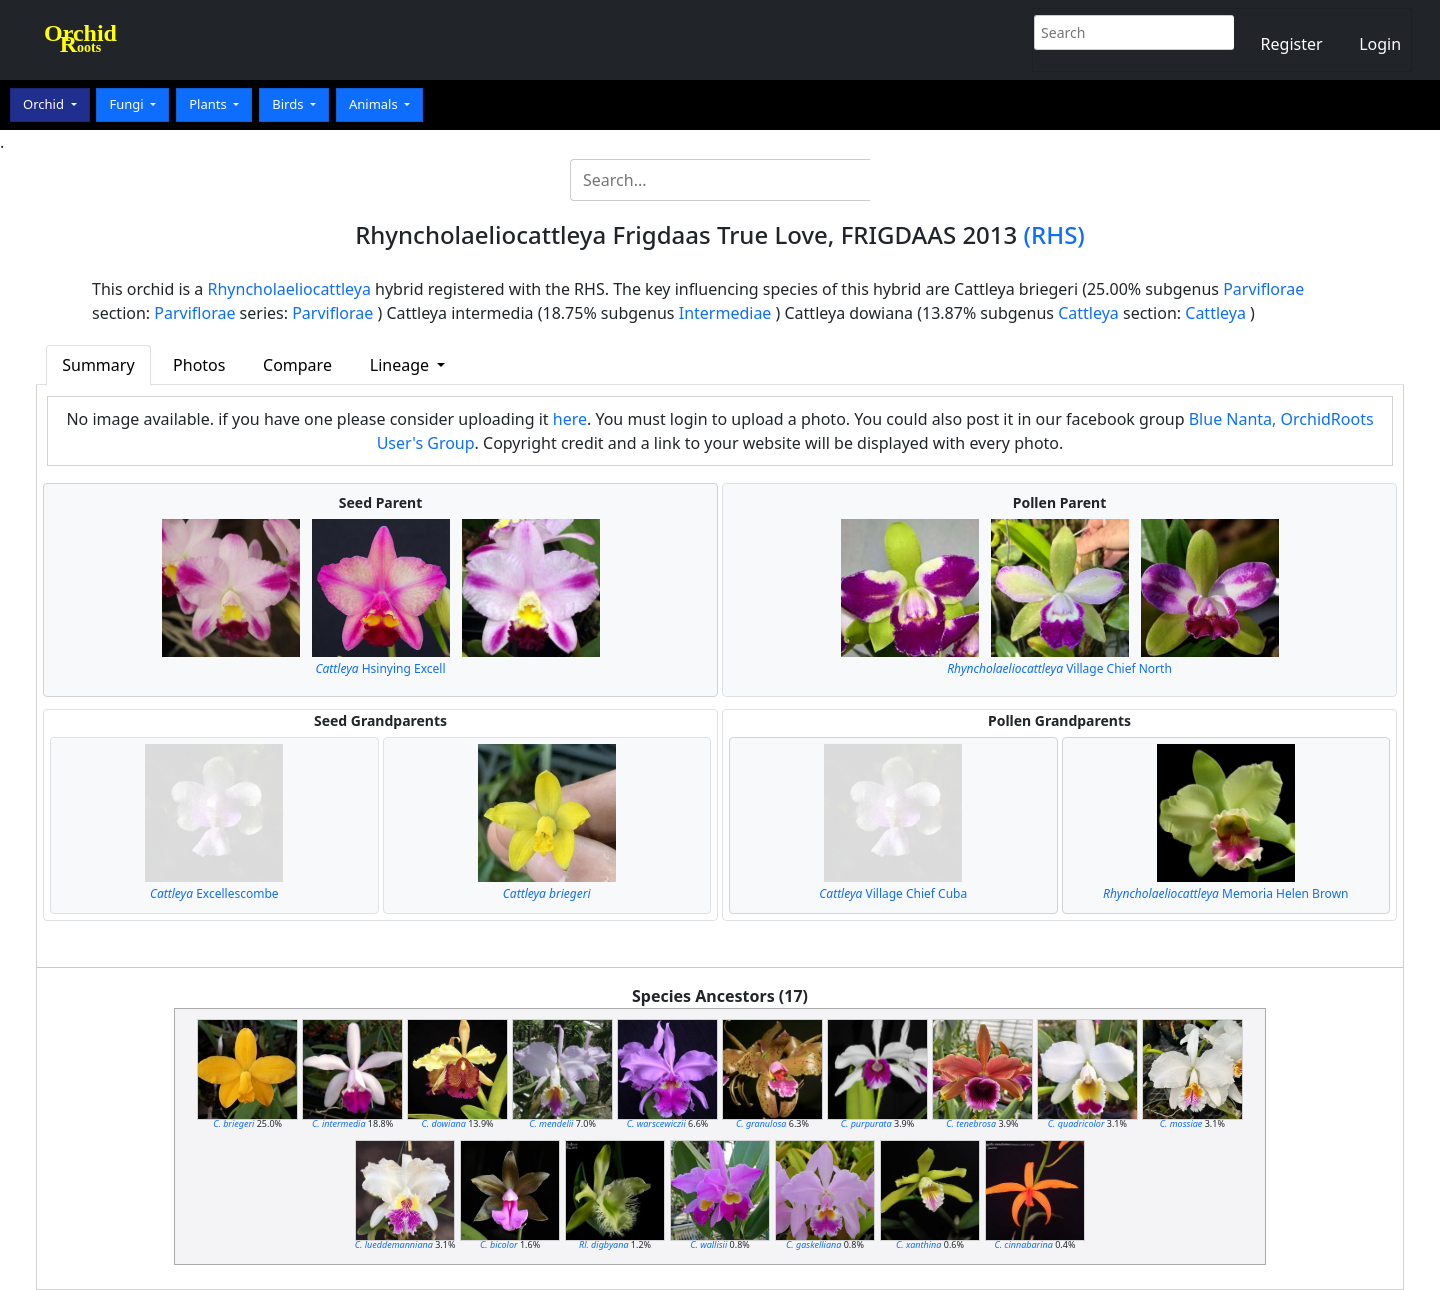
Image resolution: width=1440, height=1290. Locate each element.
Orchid (45, 104)
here (570, 419)
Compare (297, 365)
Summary (98, 365)
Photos (199, 365)
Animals (375, 104)
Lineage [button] (401, 365)
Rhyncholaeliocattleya (289, 289)
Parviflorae (1263, 289)
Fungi (128, 104)
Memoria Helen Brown (1225, 893)
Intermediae (725, 313)
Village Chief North (1059, 668)
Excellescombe (214, 893)
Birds (289, 104)
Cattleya (1088, 313)
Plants (209, 104)
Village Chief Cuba (893, 893)
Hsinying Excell (381, 668)
